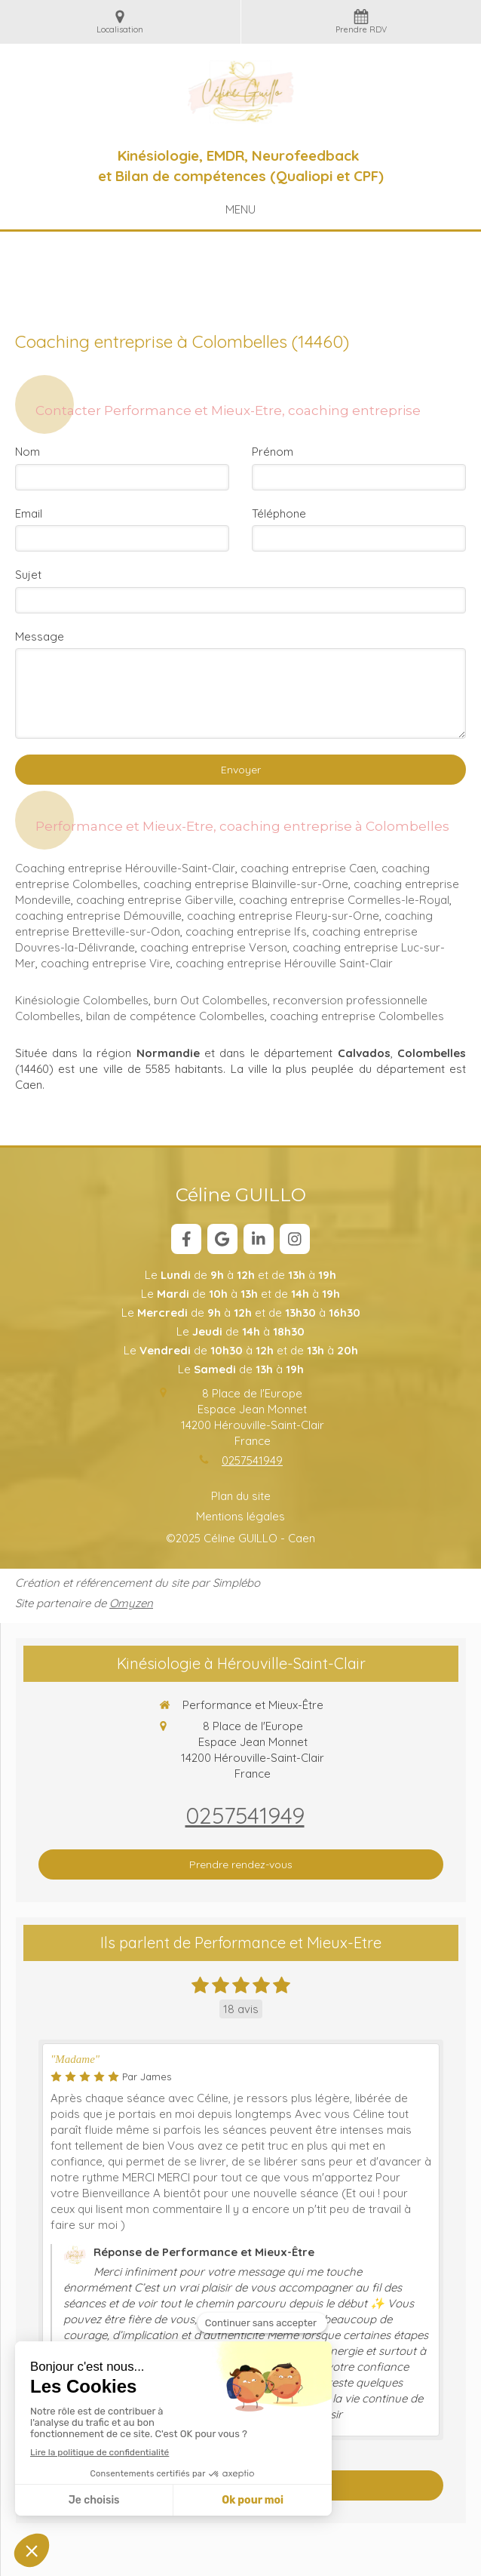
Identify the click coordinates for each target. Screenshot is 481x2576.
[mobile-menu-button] (240, 209)
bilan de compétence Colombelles (175, 1016)
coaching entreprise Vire (105, 963)
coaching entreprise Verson (213, 947)
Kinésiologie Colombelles (82, 1000)
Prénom (272, 451)
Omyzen (131, 1603)
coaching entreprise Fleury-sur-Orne (283, 915)
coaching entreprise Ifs (246, 931)
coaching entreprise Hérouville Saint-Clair (284, 963)
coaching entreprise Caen (308, 868)
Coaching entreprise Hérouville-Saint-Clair (125, 868)
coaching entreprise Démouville (98, 915)
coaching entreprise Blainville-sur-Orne (245, 884)
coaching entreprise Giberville (155, 900)
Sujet (28, 574)
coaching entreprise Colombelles (357, 1016)
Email (28, 513)
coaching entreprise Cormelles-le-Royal (344, 900)
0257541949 (252, 1460)
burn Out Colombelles (211, 1000)
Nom (27, 451)
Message (39, 636)
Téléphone (279, 513)
